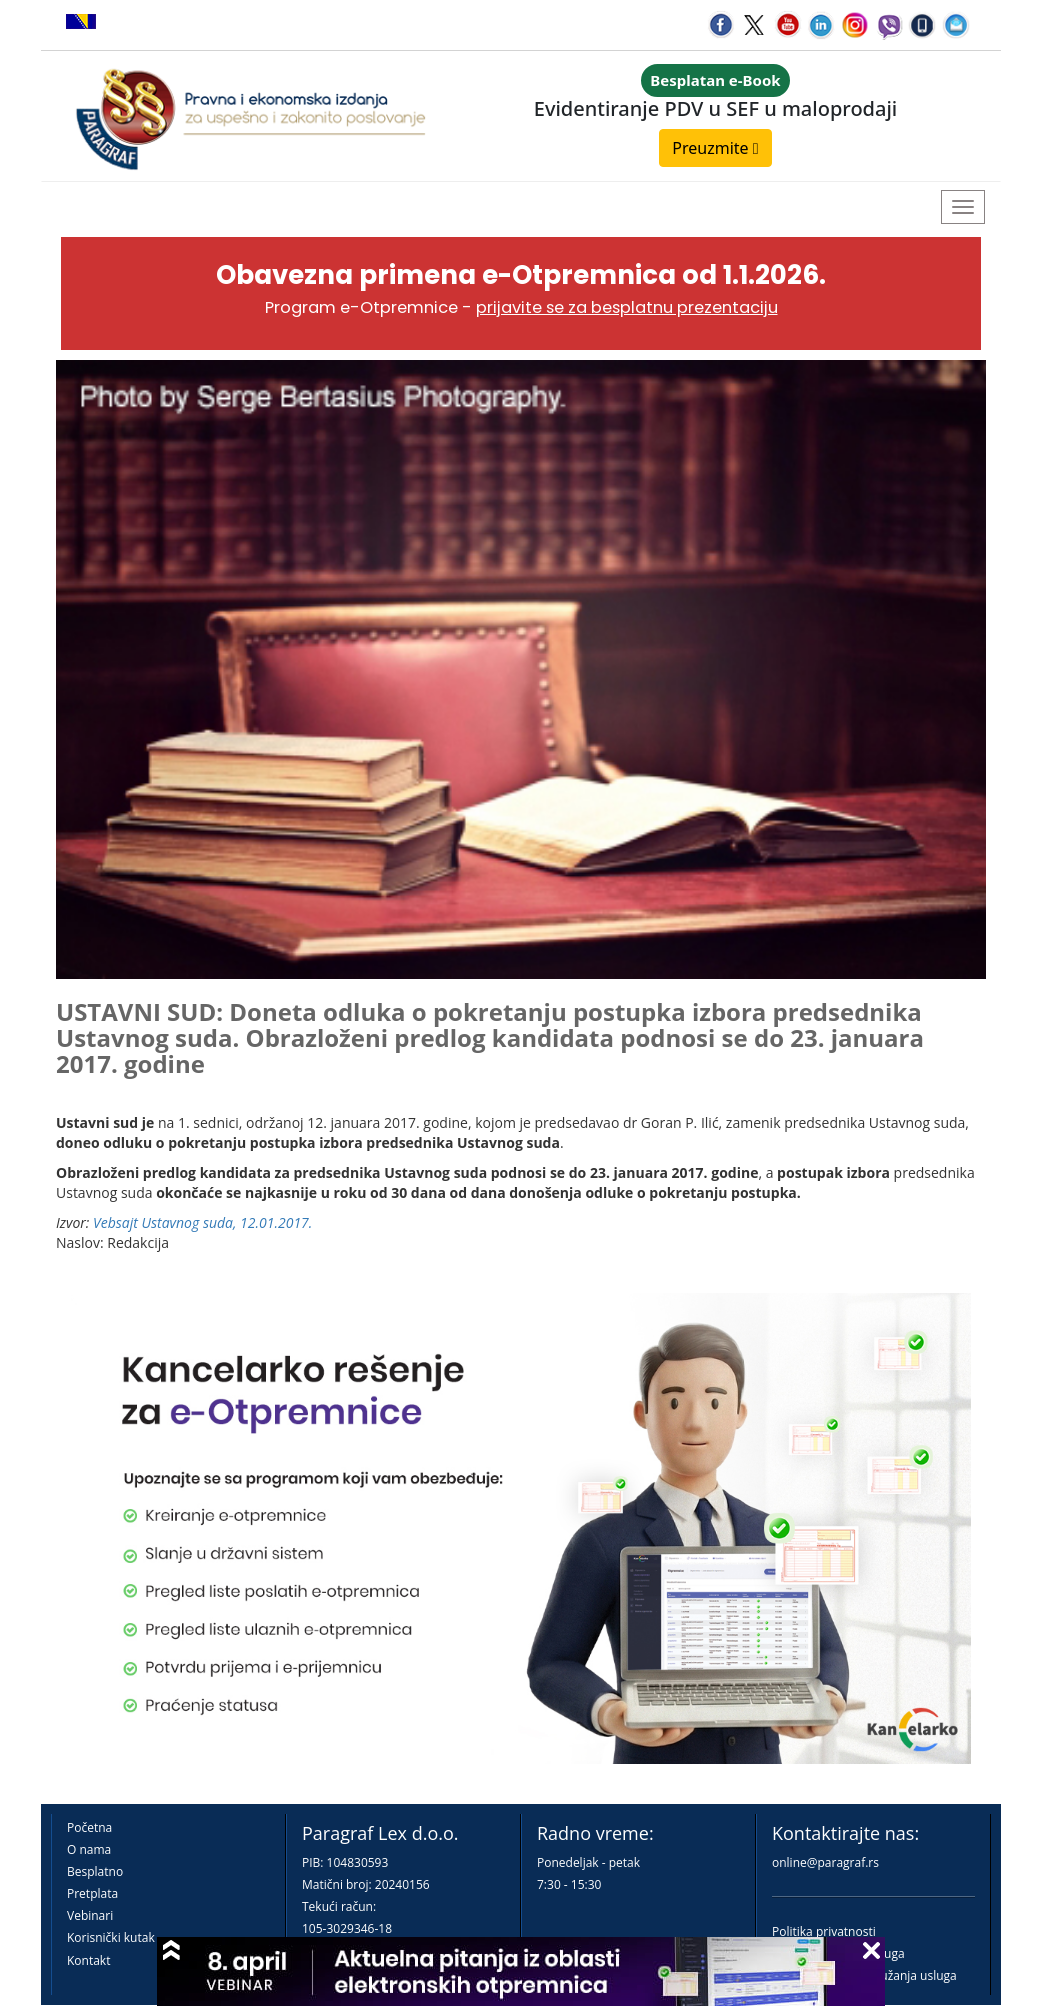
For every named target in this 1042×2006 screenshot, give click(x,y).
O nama (89, 1849)
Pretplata (92, 1893)
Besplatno (95, 1871)
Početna (89, 1827)
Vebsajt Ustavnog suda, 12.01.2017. (202, 1222)
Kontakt (88, 1960)
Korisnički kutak (111, 1937)
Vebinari (90, 1915)
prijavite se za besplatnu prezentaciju (627, 307)
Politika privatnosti (824, 1931)
